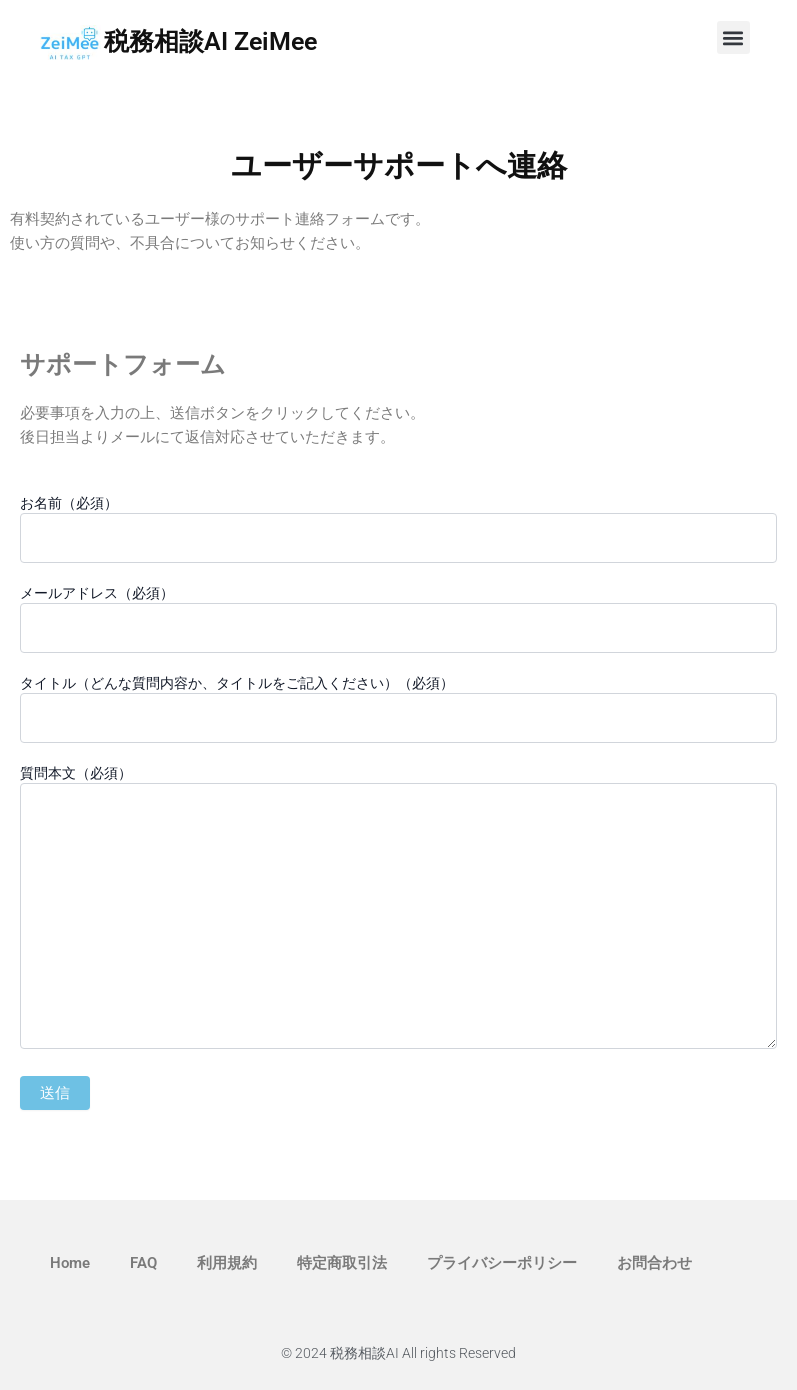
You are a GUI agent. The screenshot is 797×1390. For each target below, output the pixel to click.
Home (70, 1263)
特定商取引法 (342, 1263)
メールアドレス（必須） (398, 619)
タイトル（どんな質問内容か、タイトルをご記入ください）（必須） (398, 709)
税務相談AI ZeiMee (210, 41)
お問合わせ (654, 1263)
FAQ (143, 1263)
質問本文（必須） (398, 909)
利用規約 (227, 1263)
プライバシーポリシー (502, 1263)
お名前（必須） (398, 529)
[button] (733, 37)
